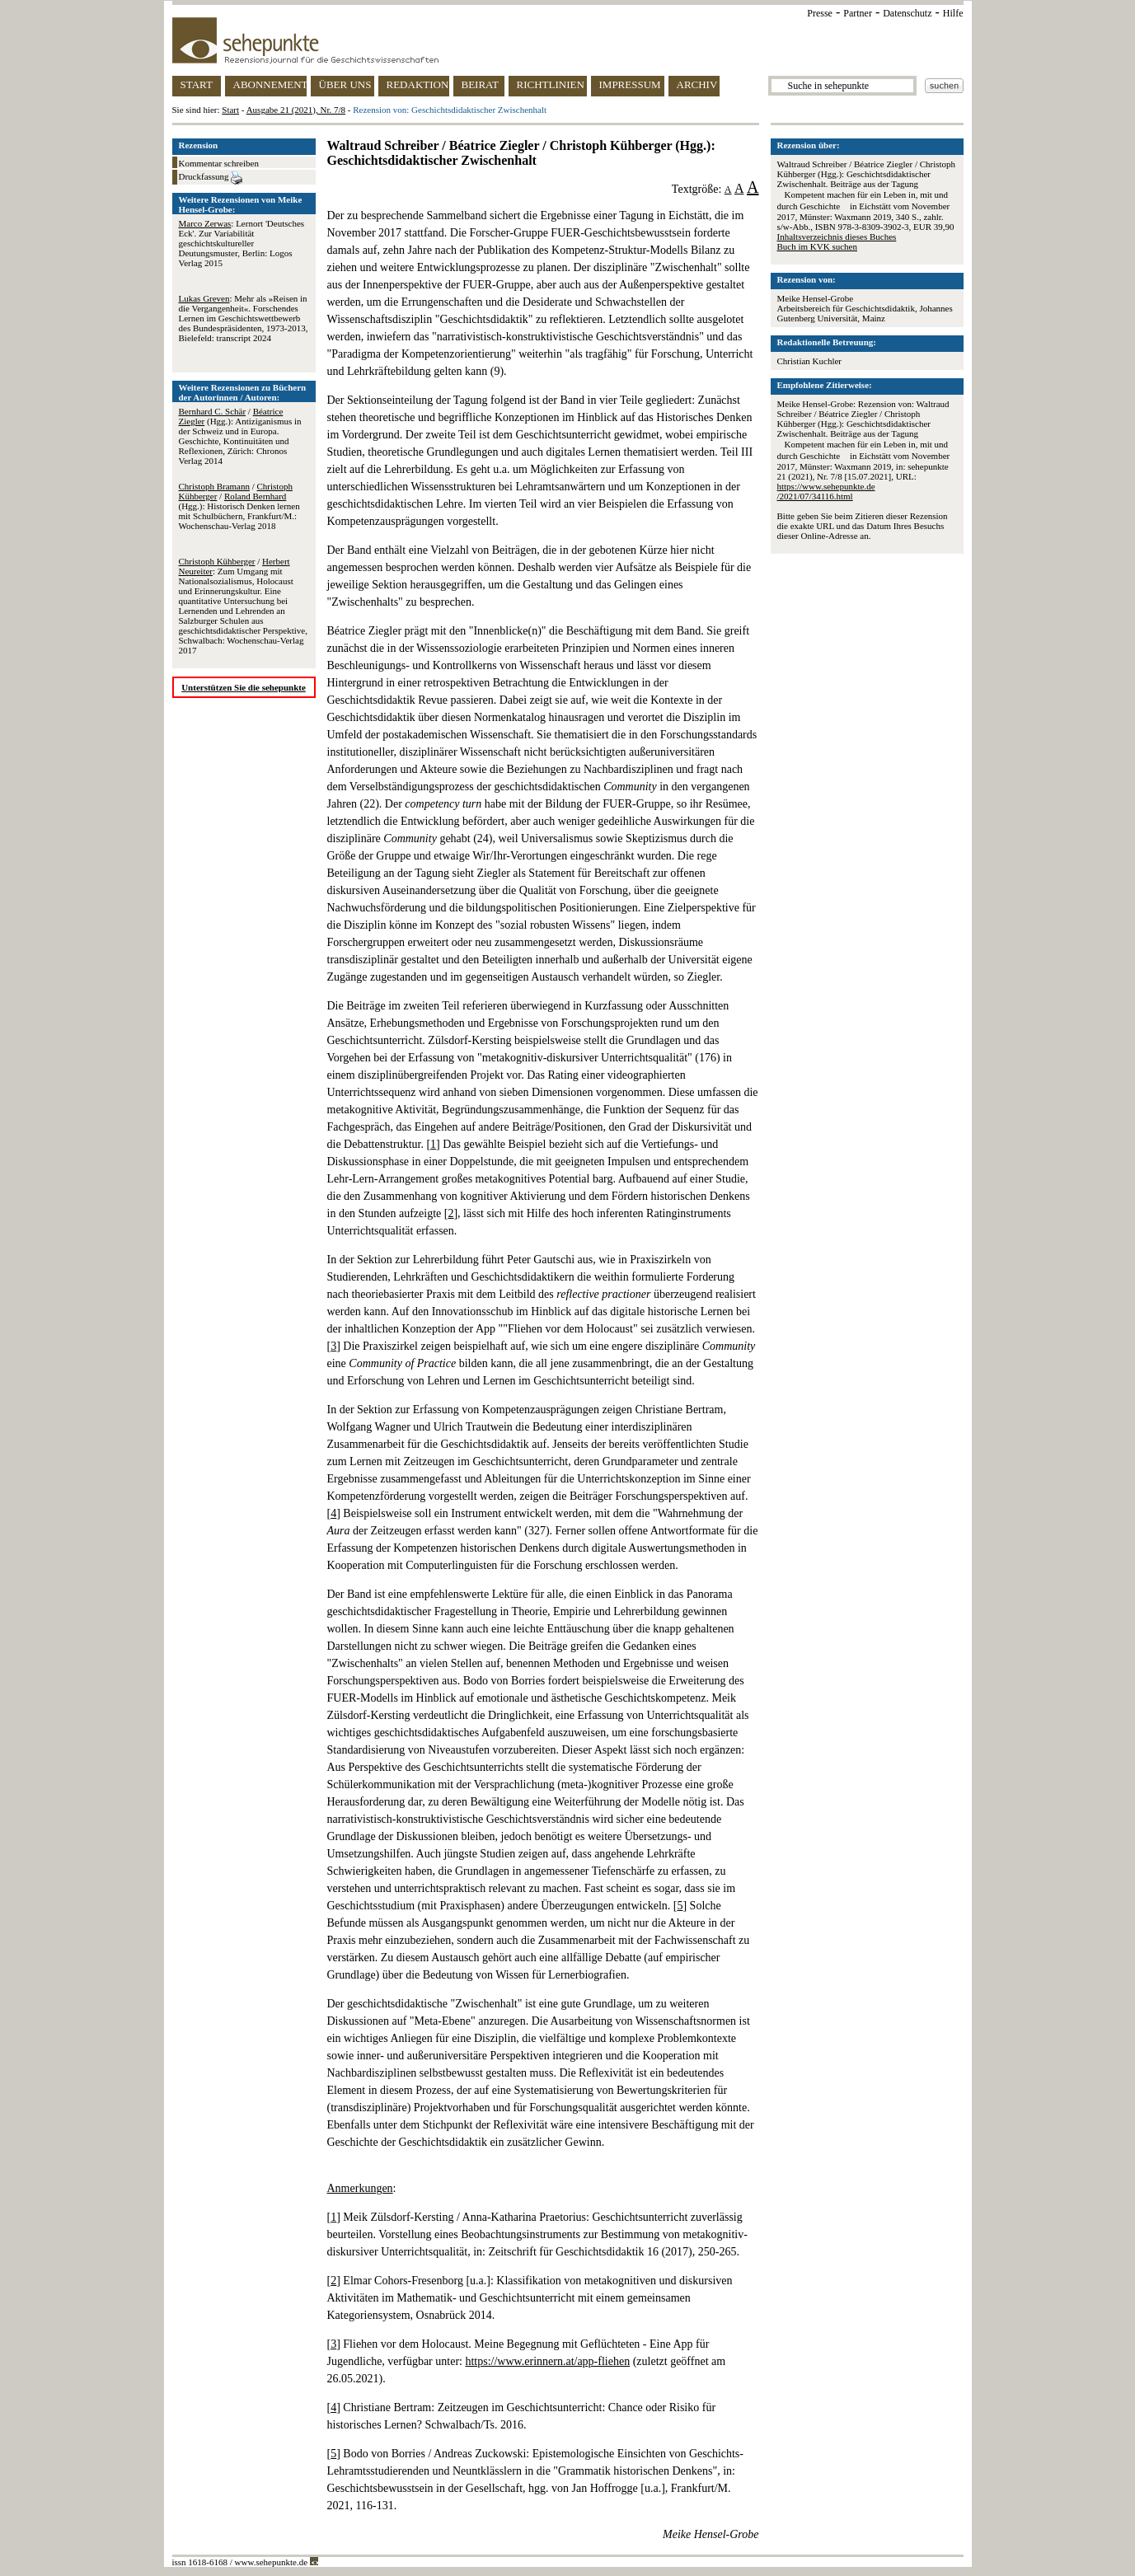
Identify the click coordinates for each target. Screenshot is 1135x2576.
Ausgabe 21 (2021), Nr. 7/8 (295, 110)
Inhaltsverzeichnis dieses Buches (837, 236)
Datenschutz (907, 13)
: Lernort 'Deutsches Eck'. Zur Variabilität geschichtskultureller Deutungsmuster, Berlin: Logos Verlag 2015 (242, 243)
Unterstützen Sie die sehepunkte (243, 687)
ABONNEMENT (270, 84)
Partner (857, 13)
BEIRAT (480, 84)
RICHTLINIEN (550, 84)
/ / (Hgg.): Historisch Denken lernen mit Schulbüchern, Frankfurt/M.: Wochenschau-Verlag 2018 (239, 506)
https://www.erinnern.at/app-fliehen (547, 2361)
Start (230, 110)
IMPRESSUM (630, 84)
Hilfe (953, 13)
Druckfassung (211, 178)
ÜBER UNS (345, 84)
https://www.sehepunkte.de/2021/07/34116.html (826, 491)
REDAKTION (418, 84)
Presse (819, 13)
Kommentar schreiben (219, 163)
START (197, 84)
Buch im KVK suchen (817, 246)
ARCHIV (697, 84)
